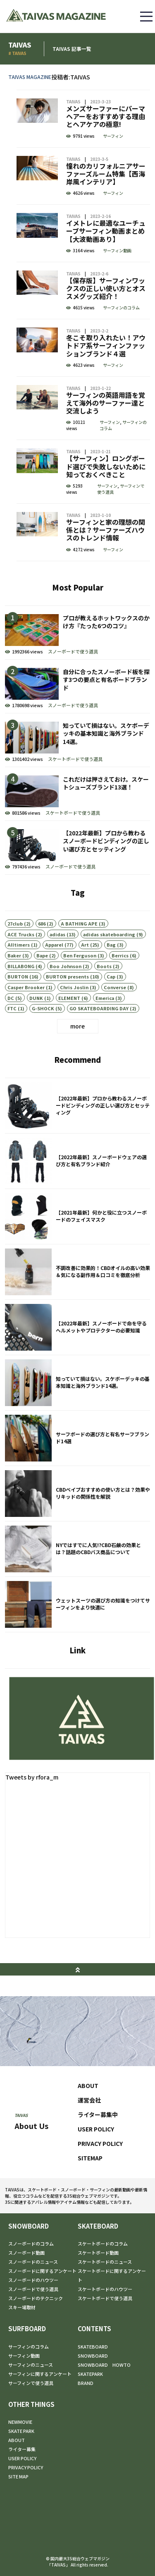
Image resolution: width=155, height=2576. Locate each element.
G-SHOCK (43, 1043)
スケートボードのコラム (103, 2243)
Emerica (104, 1033)
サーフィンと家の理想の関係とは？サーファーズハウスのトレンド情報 (83, 567)
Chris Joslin (74, 1022)
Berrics (120, 990)
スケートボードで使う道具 (75, 794)
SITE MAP (18, 2476)
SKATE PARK (21, 2431)
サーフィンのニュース (30, 2364)
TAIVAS (73, 137)
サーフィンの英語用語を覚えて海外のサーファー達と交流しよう (83, 443)
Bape (42, 990)
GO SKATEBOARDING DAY (99, 1043)
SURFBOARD (27, 2328)
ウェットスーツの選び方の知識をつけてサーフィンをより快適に (77, 1639)
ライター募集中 (98, 2132)
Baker (14, 990)
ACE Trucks (20, 969)
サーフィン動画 (117, 285)
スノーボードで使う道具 (73, 686)
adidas (57, 969)
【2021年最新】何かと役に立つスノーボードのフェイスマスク (77, 1251)
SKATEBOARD (98, 2226)
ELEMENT (69, 1033)
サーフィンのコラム (121, 343)
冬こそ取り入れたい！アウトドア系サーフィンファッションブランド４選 (83, 382)
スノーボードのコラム (31, 2243)
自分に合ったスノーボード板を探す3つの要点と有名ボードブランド (77, 721)
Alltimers (18, 979)
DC (10, 1033)
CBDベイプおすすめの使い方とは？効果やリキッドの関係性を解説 (77, 1528)
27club (15, 958)
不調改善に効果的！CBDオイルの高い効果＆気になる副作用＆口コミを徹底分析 (77, 1307)
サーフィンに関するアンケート (40, 2373)
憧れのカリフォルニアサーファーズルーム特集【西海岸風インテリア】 (83, 210)
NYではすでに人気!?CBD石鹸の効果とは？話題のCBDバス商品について (77, 1584)
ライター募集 (22, 2449)
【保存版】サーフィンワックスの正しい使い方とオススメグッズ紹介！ (83, 325)
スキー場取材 (22, 2307)
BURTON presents (67, 1011)
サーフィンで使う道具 (120, 524)
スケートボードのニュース (105, 2261)
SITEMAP (90, 2175)
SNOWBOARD (28, 2226)
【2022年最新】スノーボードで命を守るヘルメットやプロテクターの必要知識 (77, 1362)
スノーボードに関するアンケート (42, 2270)
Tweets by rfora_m (31, 1794)
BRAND (85, 2383)
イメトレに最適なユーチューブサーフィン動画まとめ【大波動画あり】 (83, 268)
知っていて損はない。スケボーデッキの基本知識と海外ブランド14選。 (77, 774)
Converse (115, 1022)
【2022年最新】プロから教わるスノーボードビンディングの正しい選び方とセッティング (77, 882)
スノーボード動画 (26, 2252)
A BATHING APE (79, 958)
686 (41, 958)
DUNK (36, 1033)
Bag (111, 979)
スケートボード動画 (98, 2252)
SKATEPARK (90, 2373)
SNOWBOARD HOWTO (104, 2364)
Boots (104, 1000)
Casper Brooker (26, 1022)
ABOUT (88, 2103)
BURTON (17, 1011)
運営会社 (89, 2117)
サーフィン (113, 170)
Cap (111, 1011)
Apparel (54, 979)
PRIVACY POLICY (100, 2161)
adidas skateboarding (109, 969)
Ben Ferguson (79, 990)
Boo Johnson (65, 1000)
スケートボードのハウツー (105, 2289)
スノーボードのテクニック (35, 2298)
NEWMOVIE (20, 2421)
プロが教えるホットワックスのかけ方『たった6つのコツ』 (77, 667)
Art (85, 979)
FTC (12, 1043)
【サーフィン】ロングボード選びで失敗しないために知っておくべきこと (83, 506)
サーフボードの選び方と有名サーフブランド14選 (77, 1473)
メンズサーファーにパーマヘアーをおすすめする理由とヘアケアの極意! (83, 153)
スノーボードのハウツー (33, 2280)
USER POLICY (96, 2146)
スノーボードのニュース (33, 2261)
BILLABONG (20, 1000)
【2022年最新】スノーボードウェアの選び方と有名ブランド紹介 (77, 1196)
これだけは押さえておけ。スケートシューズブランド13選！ (77, 828)
